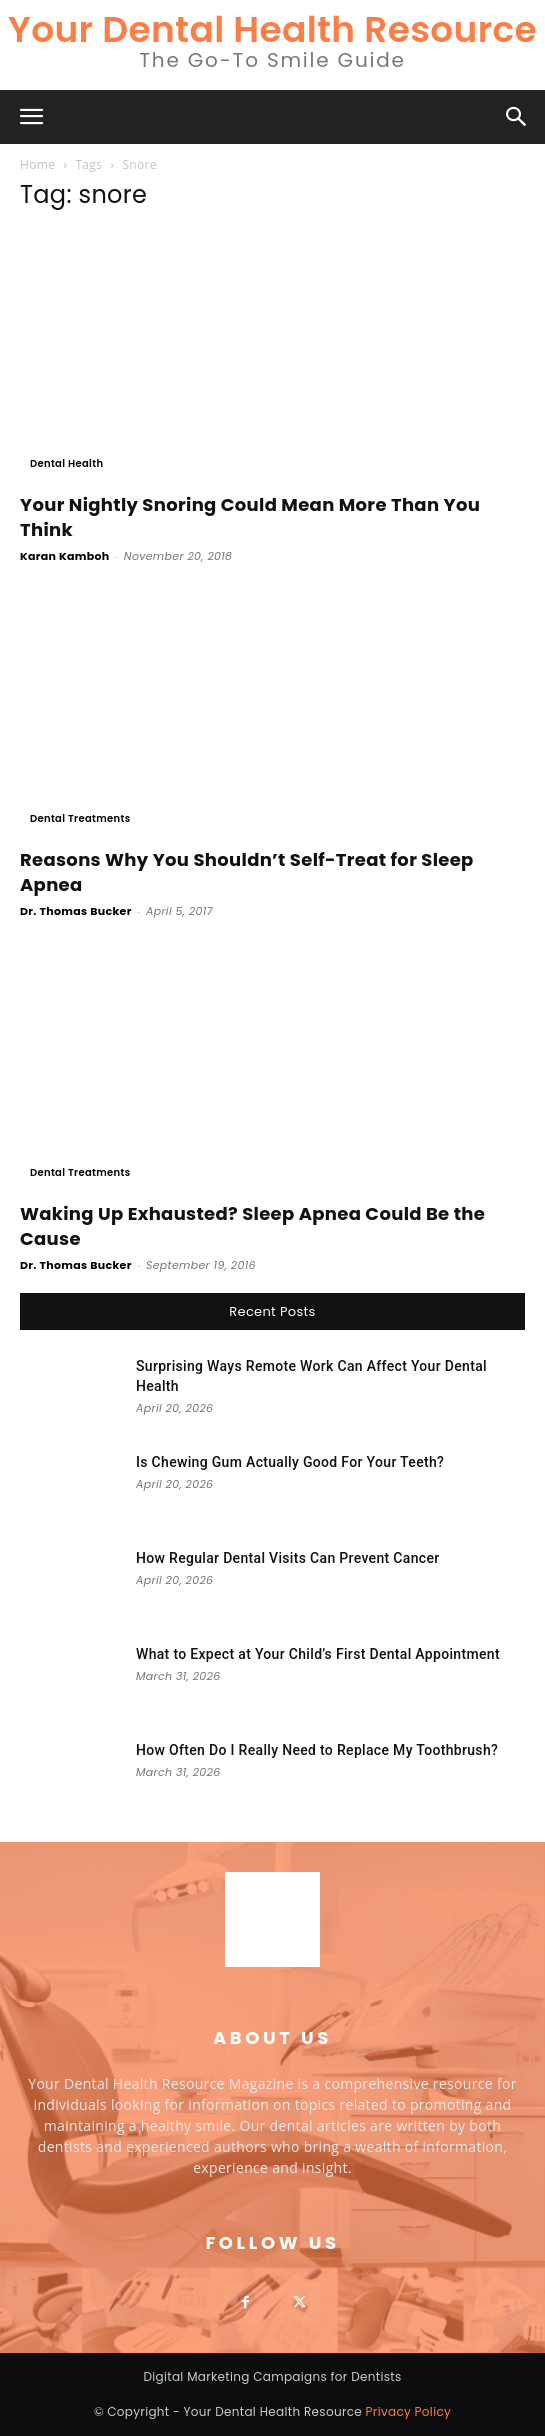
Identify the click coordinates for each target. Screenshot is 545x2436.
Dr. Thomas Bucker (76, 911)
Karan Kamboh (65, 556)
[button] (32, 117)
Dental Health (66, 463)
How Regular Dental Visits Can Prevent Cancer (287, 1558)
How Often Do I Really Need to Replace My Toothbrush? (317, 1750)
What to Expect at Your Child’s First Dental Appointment (318, 1654)
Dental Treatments (80, 818)
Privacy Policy (409, 2411)
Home (37, 164)
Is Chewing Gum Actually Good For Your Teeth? (290, 1462)
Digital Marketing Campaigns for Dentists (272, 2376)
